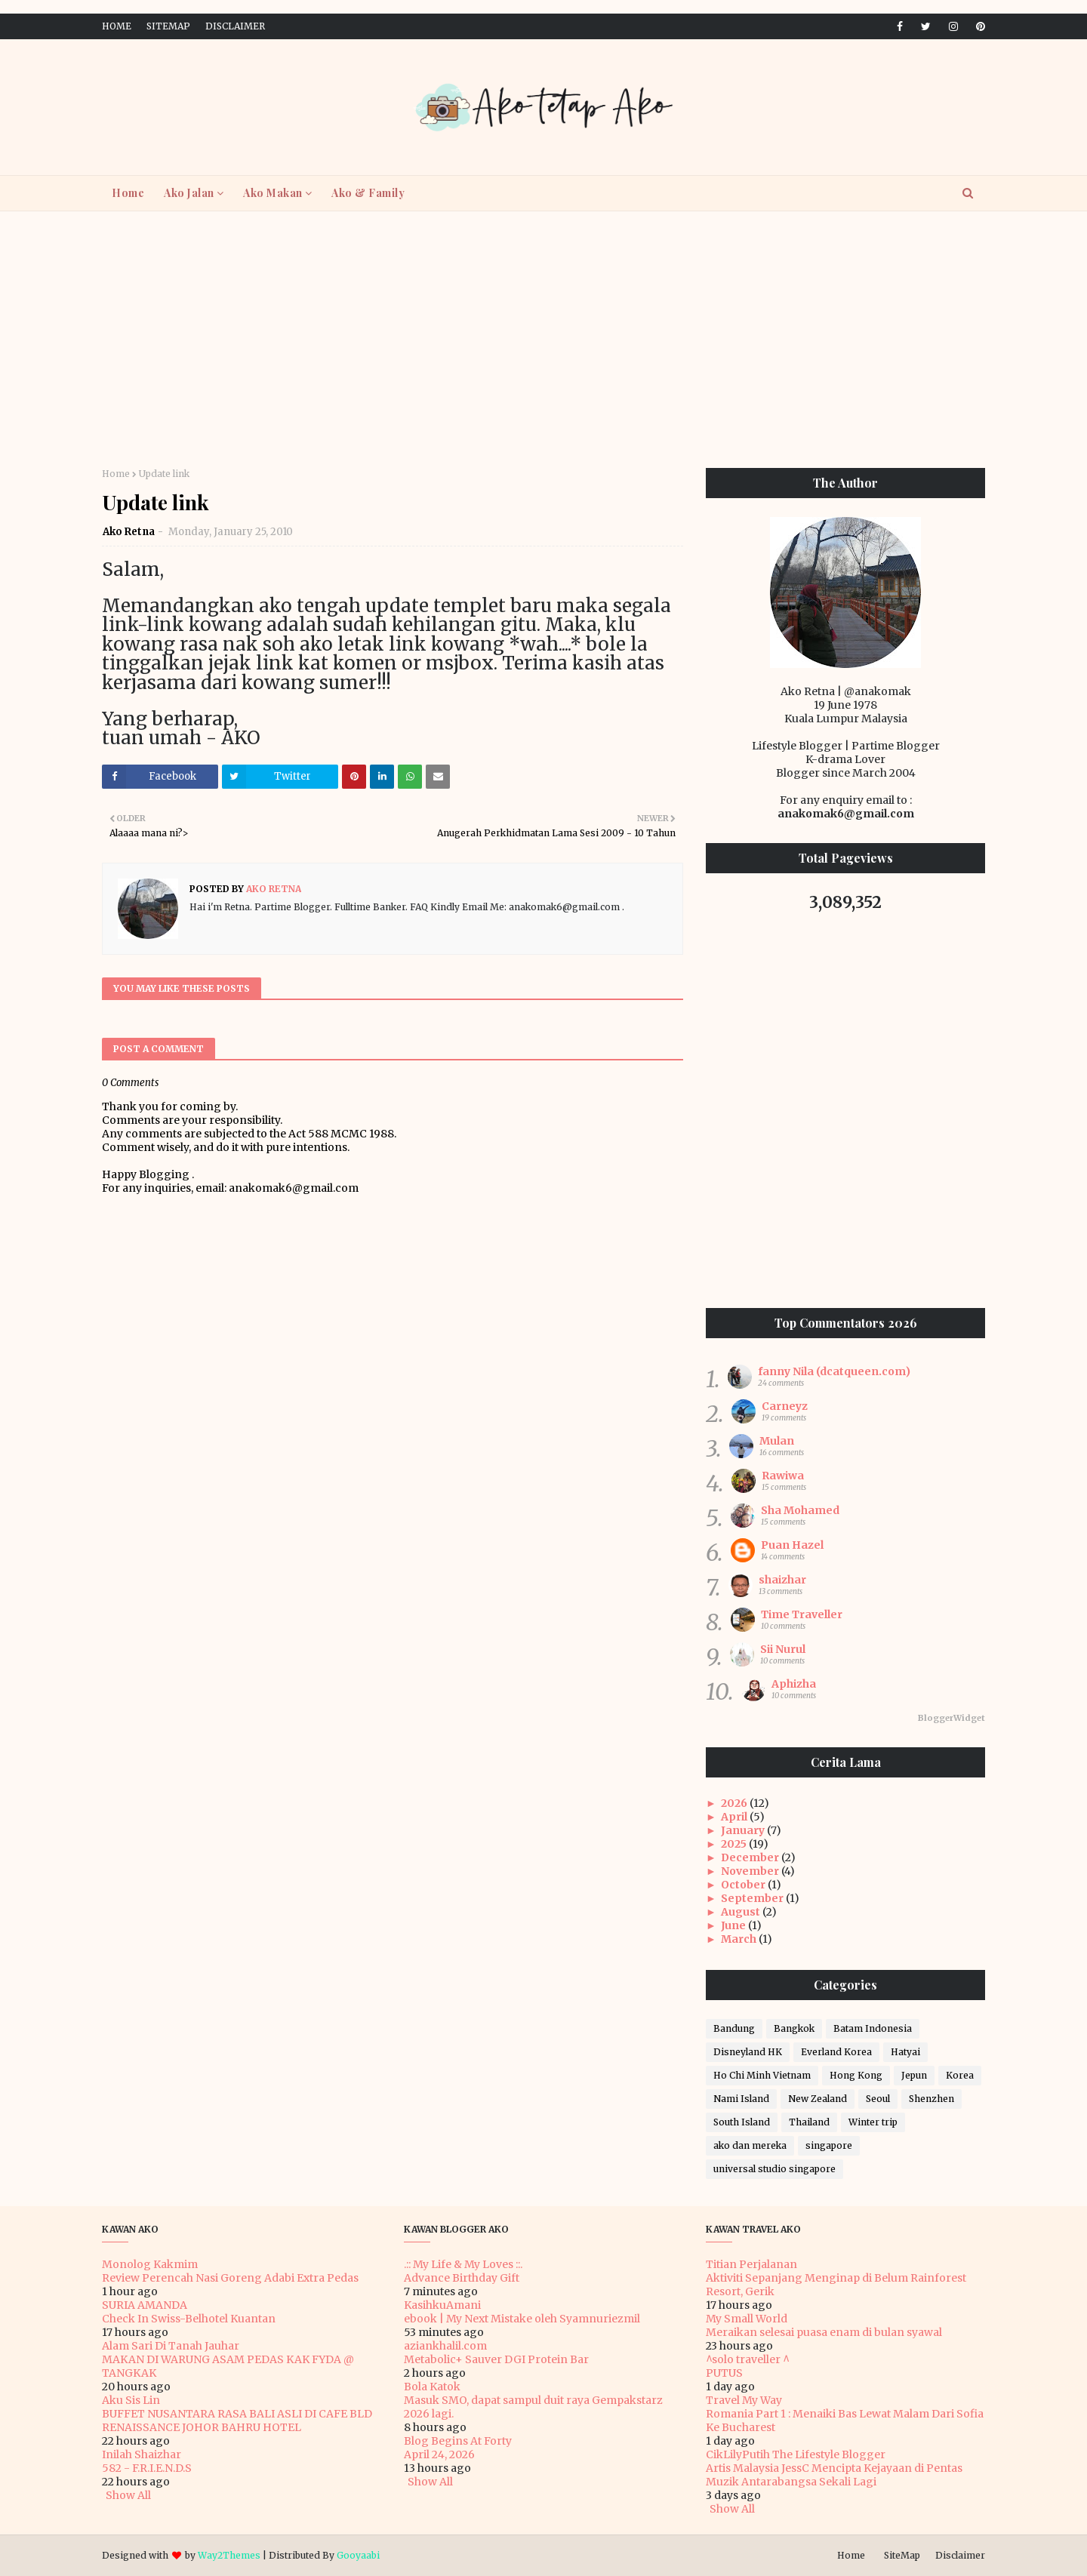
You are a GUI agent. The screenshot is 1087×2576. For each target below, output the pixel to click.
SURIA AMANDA (144, 2305)
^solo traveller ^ (748, 2359)
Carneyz (785, 1406)
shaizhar (782, 1580)
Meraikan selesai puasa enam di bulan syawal (824, 2332)
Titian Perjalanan (751, 2264)
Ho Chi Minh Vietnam (762, 2075)
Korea (960, 2075)
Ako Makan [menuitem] (273, 193)
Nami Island (741, 2098)
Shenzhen (931, 2098)
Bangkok (794, 2028)
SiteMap (168, 26)
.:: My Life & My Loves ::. (463, 2264)
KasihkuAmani (442, 2305)
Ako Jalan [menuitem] (189, 193)
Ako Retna (129, 531)
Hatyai (905, 2051)
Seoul (878, 2098)
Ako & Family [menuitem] (368, 193)
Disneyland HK (747, 2051)
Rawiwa (783, 1475)
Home (116, 26)
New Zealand (817, 2098)
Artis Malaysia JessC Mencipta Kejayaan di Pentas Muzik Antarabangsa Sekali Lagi (834, 2474)
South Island (741, 2122)
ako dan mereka (750, 2145)
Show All (128, 2495)
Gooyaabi (358, 2555)
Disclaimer (235, 26)
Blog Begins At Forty (458, 2441)
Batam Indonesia (872, 2028)
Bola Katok (432, 2386)
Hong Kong (856, 2075)
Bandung (734, 2028)
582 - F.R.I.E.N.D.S (147, 2468)
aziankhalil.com (445, 2346)
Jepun (914, 2075)
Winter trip (873, 2122)
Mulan (776, 1441)
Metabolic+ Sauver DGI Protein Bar (496, 2359)
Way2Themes (229, 2555)
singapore (828, 2145)
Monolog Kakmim (150, 2264)
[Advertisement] (543, 339)
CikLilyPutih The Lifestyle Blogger (795, 2454)
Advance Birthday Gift (461, 2278)
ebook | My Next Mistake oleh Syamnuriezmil (522, 2318)
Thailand (809, 2122)
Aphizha (793, 1684)
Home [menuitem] (128, 193)
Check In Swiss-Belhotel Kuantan (189, 2318)
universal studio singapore (774, 2168)
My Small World (746, 2318)
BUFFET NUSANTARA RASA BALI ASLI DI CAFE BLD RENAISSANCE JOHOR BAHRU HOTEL (237, 2420)
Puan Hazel (792, 1545)
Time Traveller (801, 1614)
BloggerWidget (951, 1718)
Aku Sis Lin (131, 2400)
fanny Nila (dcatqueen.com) (834, 1371)
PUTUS (724, 2373)
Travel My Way (744, 2400)
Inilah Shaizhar (141, 2454)
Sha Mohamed (800, 1510)
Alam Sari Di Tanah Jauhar (170, 2346)
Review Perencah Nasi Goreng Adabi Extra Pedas (230, 2278)
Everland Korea (836, 2051)
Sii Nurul (782, 1649)
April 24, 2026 (439, 2454)
